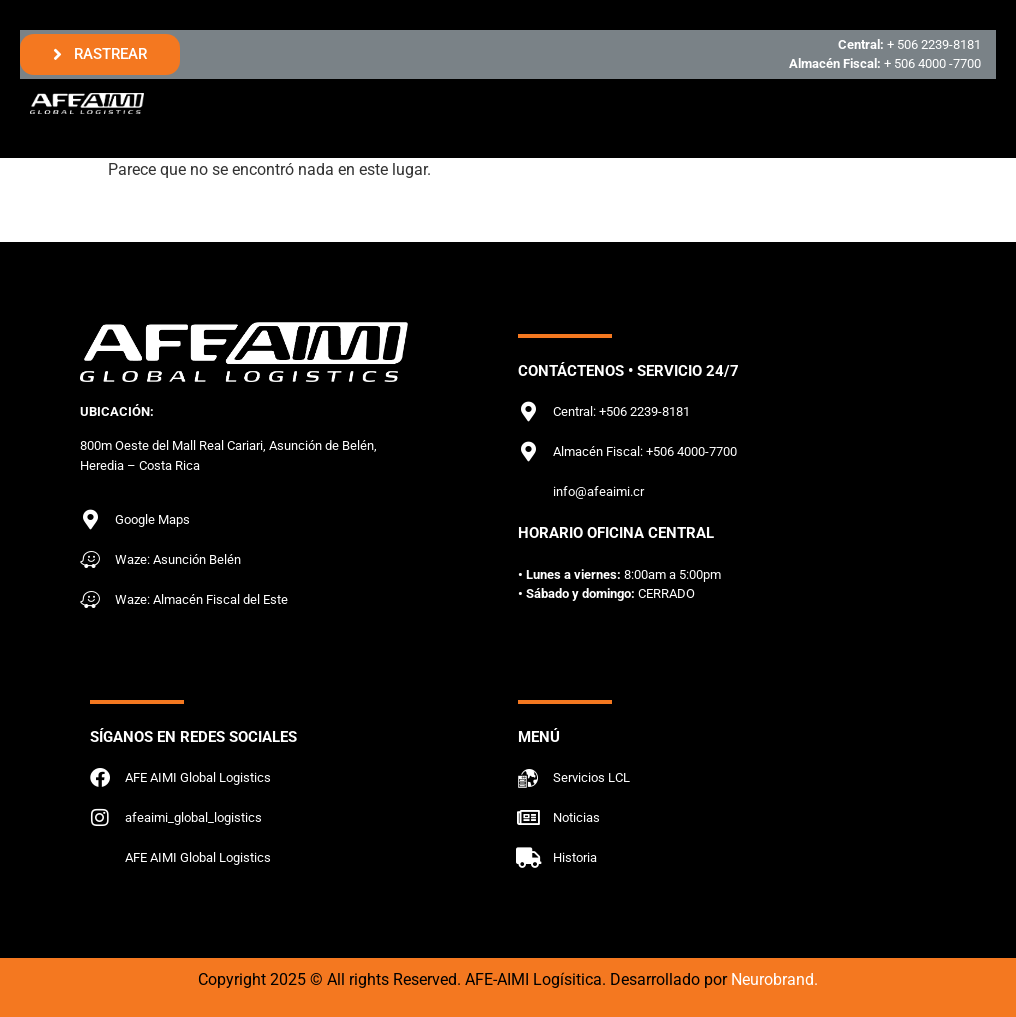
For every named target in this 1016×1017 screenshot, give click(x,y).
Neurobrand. (774, 979)
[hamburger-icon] (963, 103)
